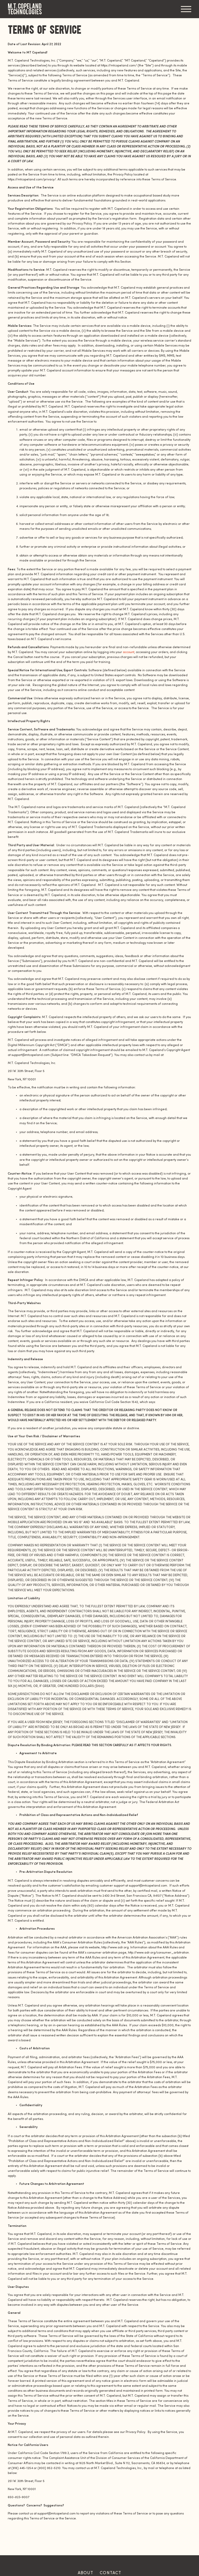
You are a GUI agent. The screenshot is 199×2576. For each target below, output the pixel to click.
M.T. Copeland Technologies (25, 9)
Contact (110, 2573)
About (86, 2573)
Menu (186, 9)
